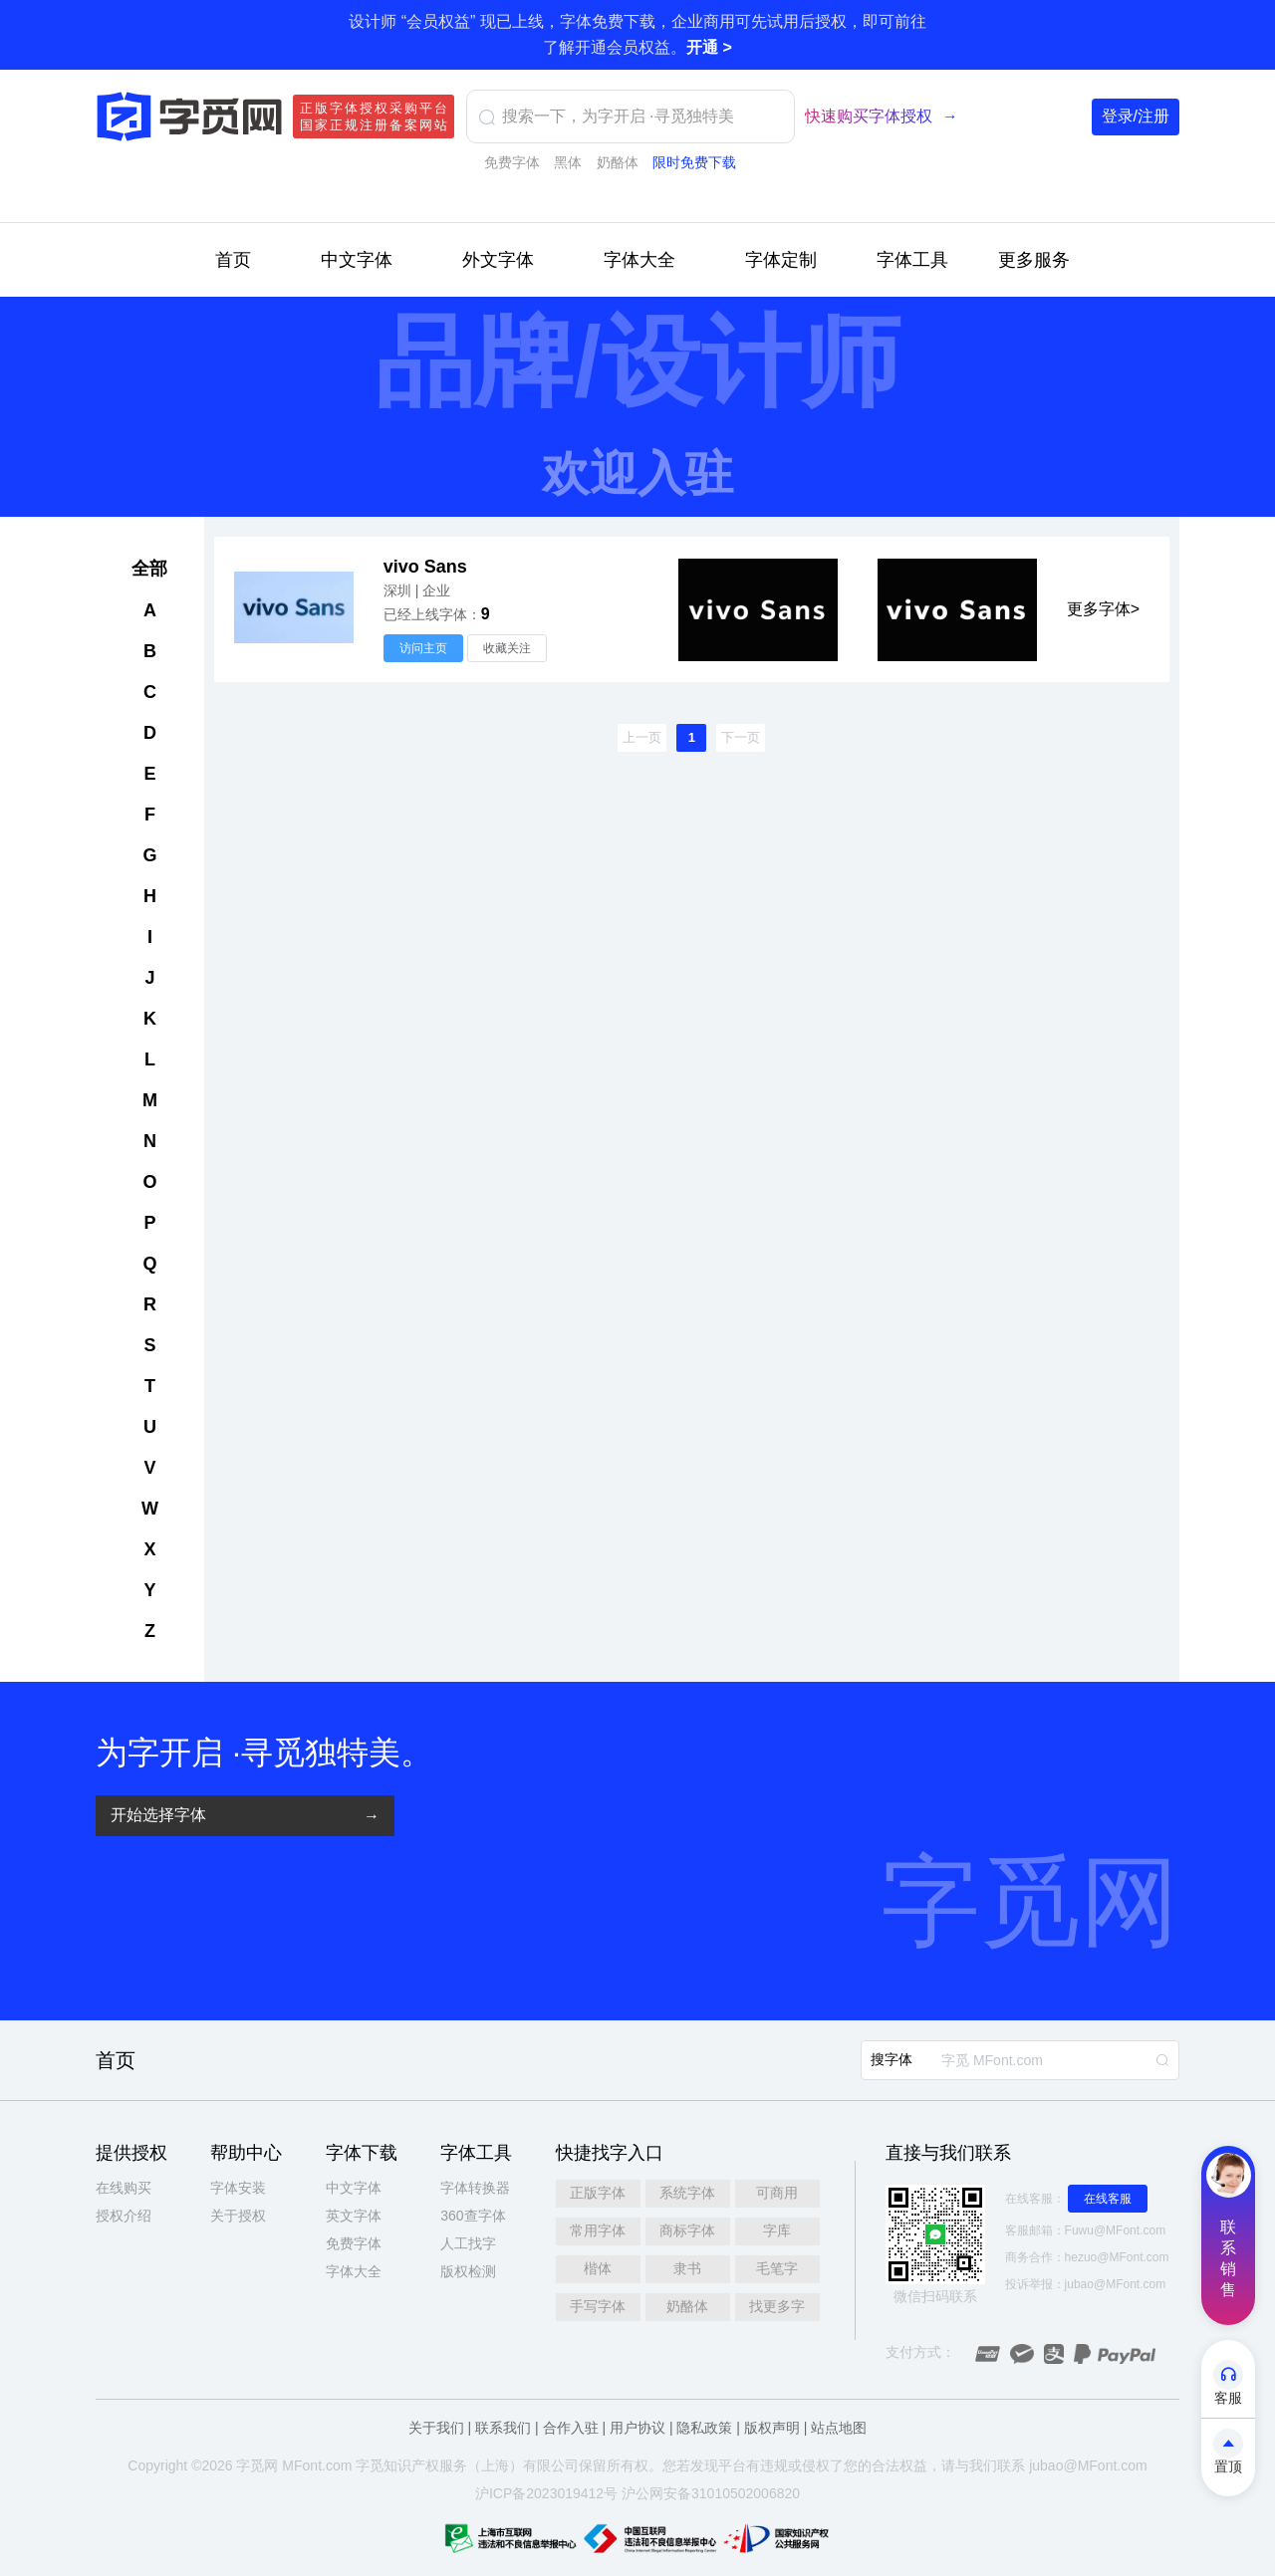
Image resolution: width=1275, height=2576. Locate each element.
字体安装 (238, 2188)
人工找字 (468, 2243)
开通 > (709, 47)
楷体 (598, 2268)
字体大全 (639, 260)
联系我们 (503, 2428)
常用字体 (598, 2230)
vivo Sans (425, 567)
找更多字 (777, 2306)
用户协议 (637, 2428)
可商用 (777, 2193)
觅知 (383, 2465)
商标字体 (687, 2230)
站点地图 (839, 2428)
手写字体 (598, 2306)
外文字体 (498, 260)
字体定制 (781, 260)
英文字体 (354, 2216)
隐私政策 (704, 2428)
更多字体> (1103, 608)
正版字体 (598, 2193)
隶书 (687, 2268)
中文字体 (356, 260)
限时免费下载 (694, 162)
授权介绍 (123, 2216)
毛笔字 (777, 2268)
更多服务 (1034, 260)
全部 (149, 569)
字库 (777, 2230)
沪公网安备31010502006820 (711, 2493)
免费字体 (512, 162)
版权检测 (468, 2271)
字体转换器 (475, 2188)
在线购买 (123, 2188)
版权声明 (772, 2428)
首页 (233, 260)
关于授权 (238, 2216)
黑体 (568, 162)
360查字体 (472, 2216)
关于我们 (436, 2428)
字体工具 (912, 260)
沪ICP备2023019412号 (546, 2493)
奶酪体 (617, 162)
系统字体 (687, 2193)
